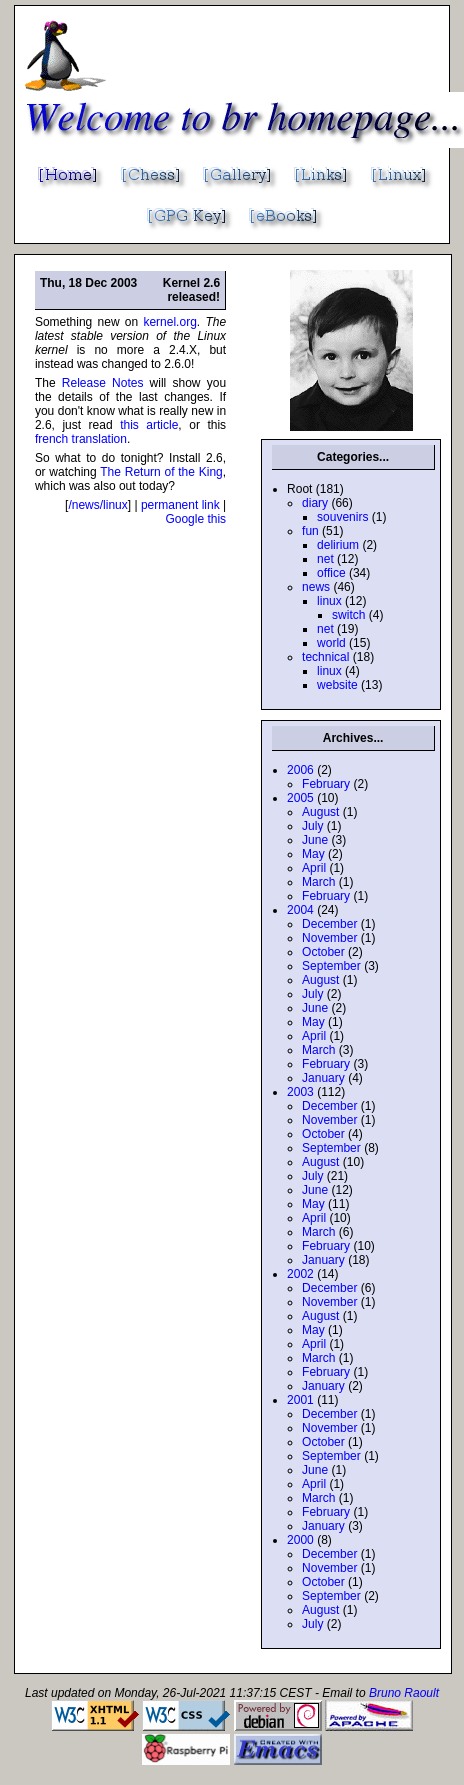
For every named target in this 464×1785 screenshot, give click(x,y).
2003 (300, 1092)
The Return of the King (161, 472)
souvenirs (342, 517)
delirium (338, 545)
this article (149, 425)
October (323, 952)
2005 (300, 798)
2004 (300, 910)
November (329, 938)
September (331, 966)
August (320, 812)
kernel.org (169, 322)
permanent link (180, 505)
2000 (300, 1540)
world (331, 643)
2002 (300, 1274)
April (314, 868)
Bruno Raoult (404, 1693)
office (331, 573)
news (316, 587)
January (323, 1078)
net (325, 559)
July (312, 826)
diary (315, 503)
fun (310, 531)
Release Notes (103, 383)
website (337, 685)
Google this (195, 519)
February (326, 784)
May (313, 854)
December (329, 924)
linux (329, 601)
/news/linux (97, 505)
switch (348, 615)
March (318, 882)
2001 (300, 1400)
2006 (300, 770)
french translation (81, 439)
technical (325, 657)
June (315, 840)
